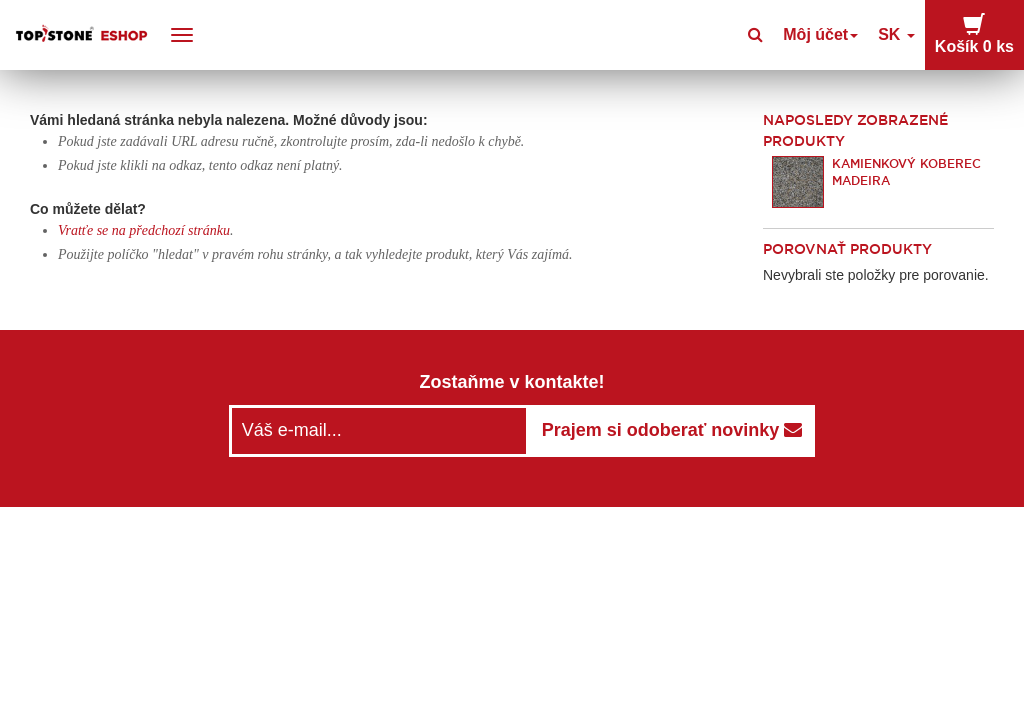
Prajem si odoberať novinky (672, 430)
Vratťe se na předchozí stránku (144, 230)
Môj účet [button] (846, 34)
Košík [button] (982, 33)
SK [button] (914, 34)
